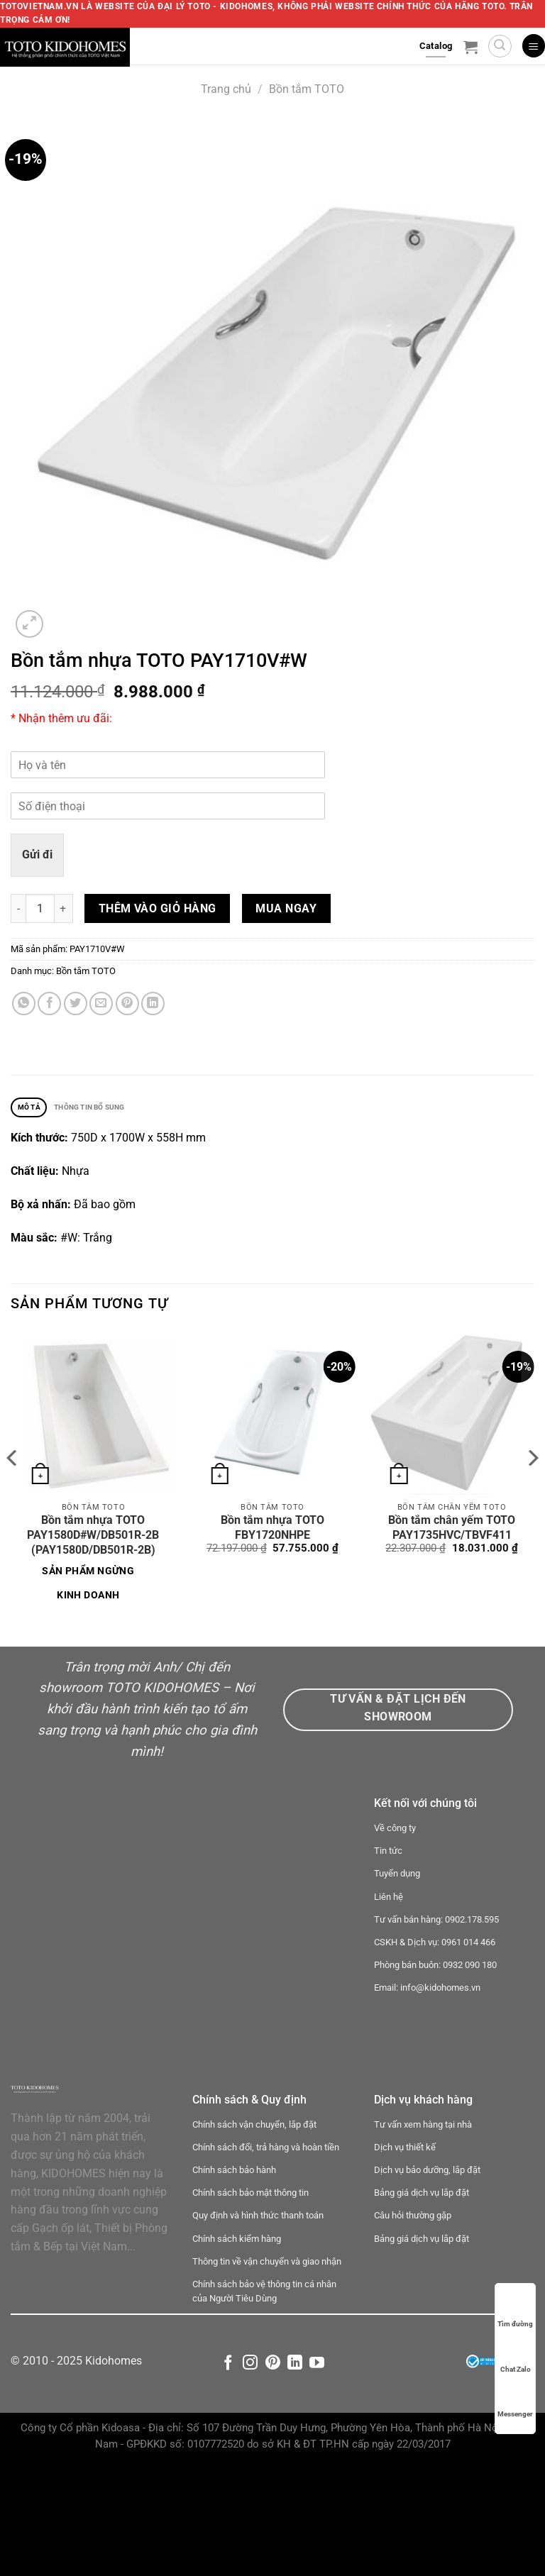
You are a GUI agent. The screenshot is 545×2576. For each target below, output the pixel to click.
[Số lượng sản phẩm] (40, 908)
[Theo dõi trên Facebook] (228, 2476)
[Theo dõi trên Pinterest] (272, 2476)
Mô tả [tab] (33, 1109)
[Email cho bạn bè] (101, 1003)
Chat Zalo (515, 2355)
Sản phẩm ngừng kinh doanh (88, 1586)
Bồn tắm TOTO (306, 89)
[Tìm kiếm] (499, 46)
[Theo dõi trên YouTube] (316, 2476)
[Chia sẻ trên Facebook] (49, 1003)
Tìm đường (515, 2310)
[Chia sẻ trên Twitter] (75, 1003)
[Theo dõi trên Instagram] (250, 2476)
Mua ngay (285, 908)
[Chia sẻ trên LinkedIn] (153, 1003)
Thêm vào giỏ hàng (157, 908)
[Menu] (533, 45)
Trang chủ (226, 89)
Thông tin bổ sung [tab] (111, 1109)
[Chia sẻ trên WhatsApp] (23, 1003)
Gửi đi (37, 854)
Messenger (515, 2400)
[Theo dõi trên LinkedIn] (294, 2476)
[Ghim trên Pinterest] (127, 1003)
